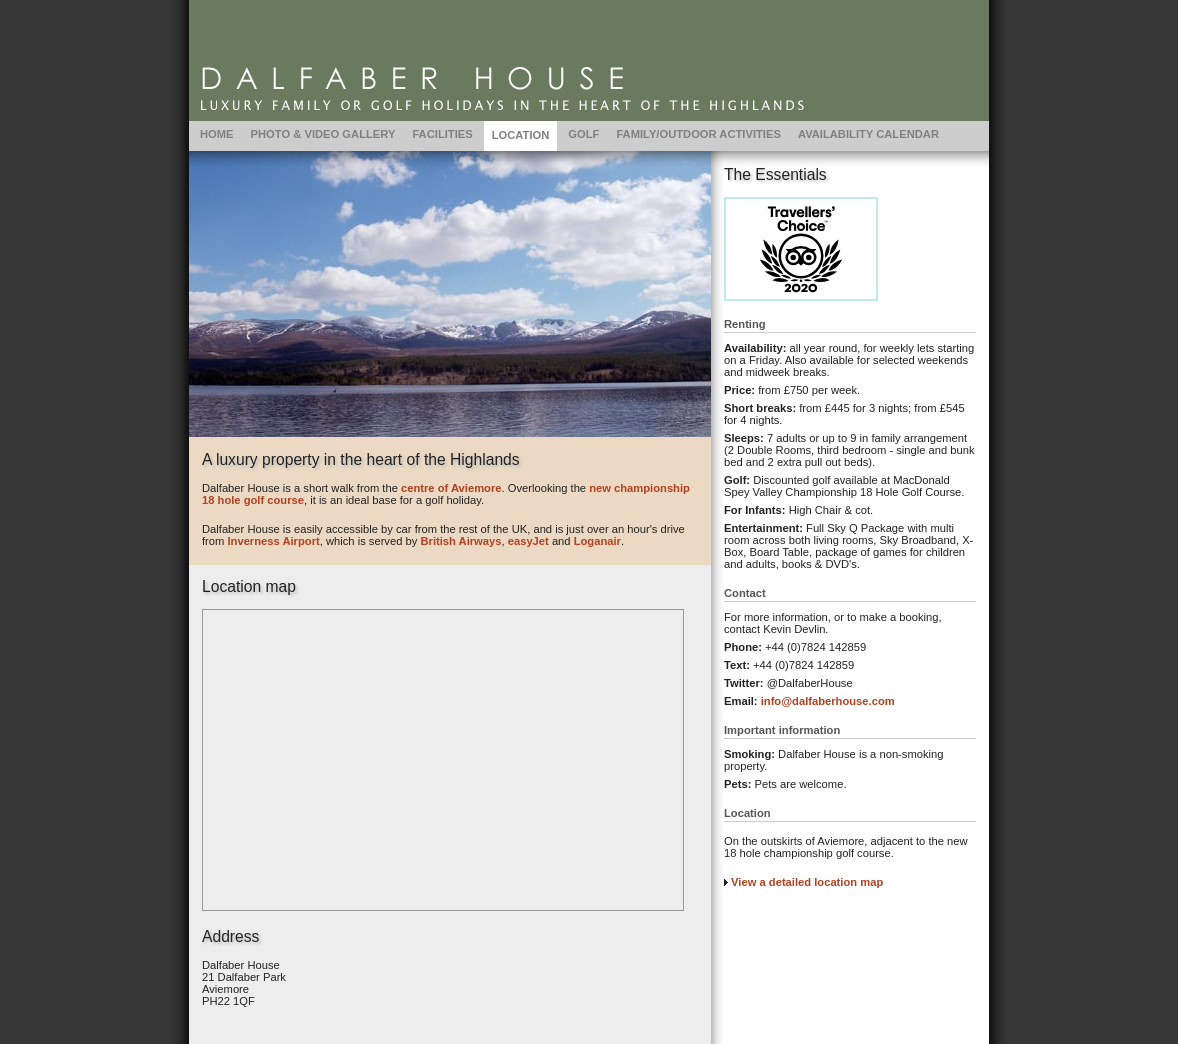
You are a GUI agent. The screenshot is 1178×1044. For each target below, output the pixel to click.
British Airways (460, 541)
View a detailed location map (807, 882)
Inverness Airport (273, 541)
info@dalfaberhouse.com (828, 701)
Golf (583, 134)
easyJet (528, 541)
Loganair (597, 541)
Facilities (442, 134)
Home (217, 134)
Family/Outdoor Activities (698, 134)
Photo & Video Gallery (323, 134)
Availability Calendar (868, 134)
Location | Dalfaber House (589, 60)
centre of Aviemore (451, 488)
